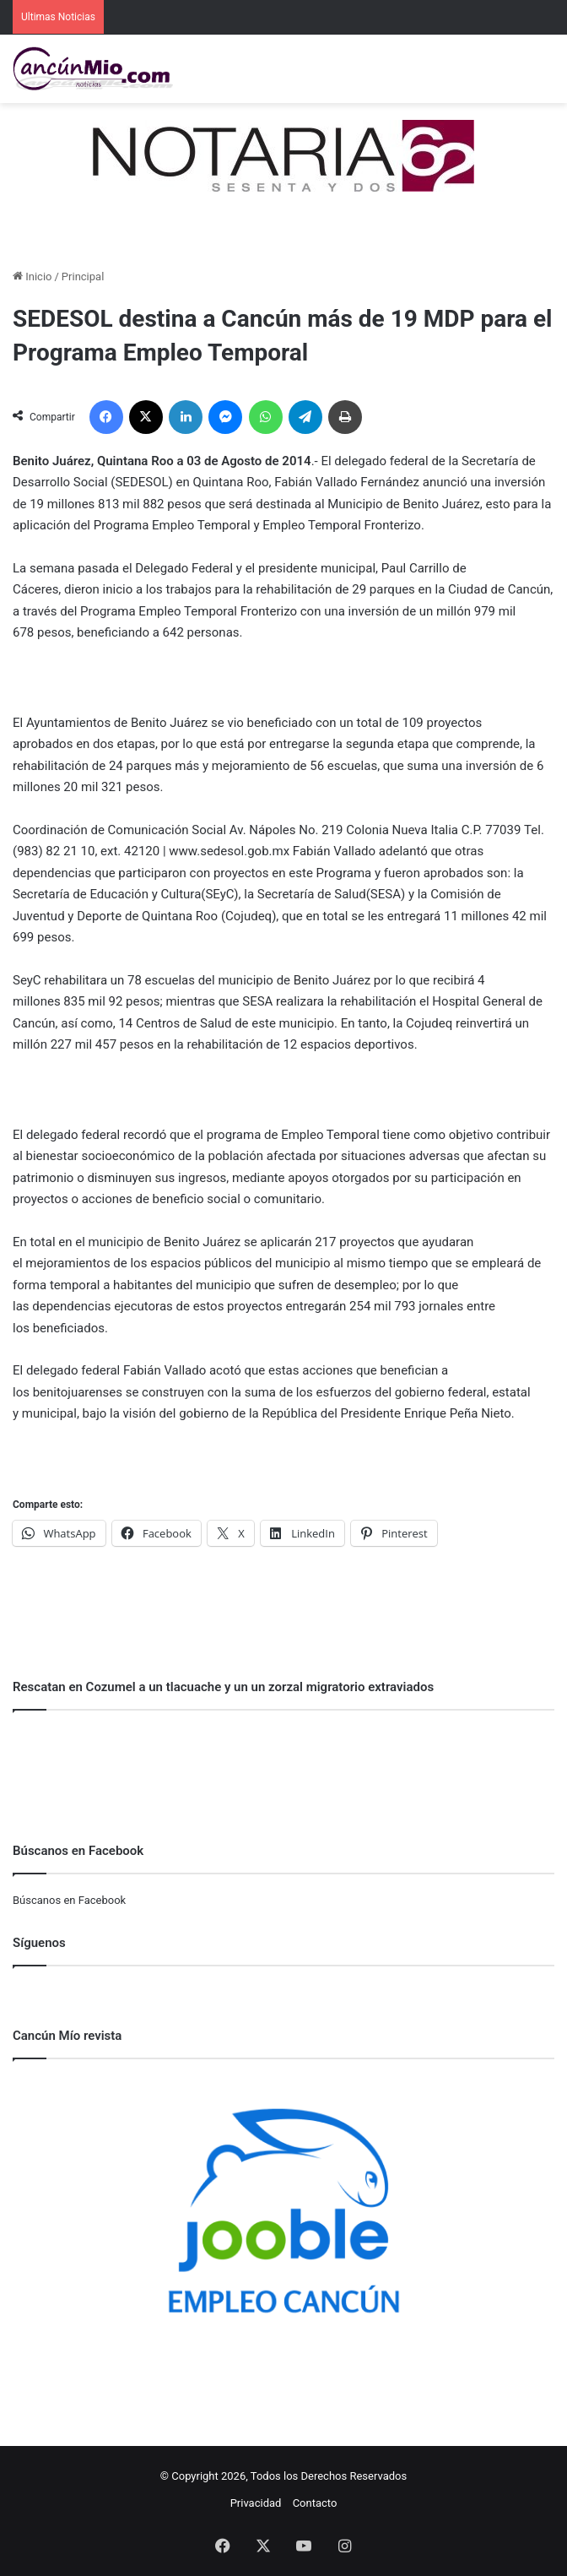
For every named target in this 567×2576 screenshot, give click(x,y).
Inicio (32, 276)
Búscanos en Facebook (69, 1900)
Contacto (315, 2503)
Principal (83, 276)
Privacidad (256, 2503)
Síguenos (39, 1942)
